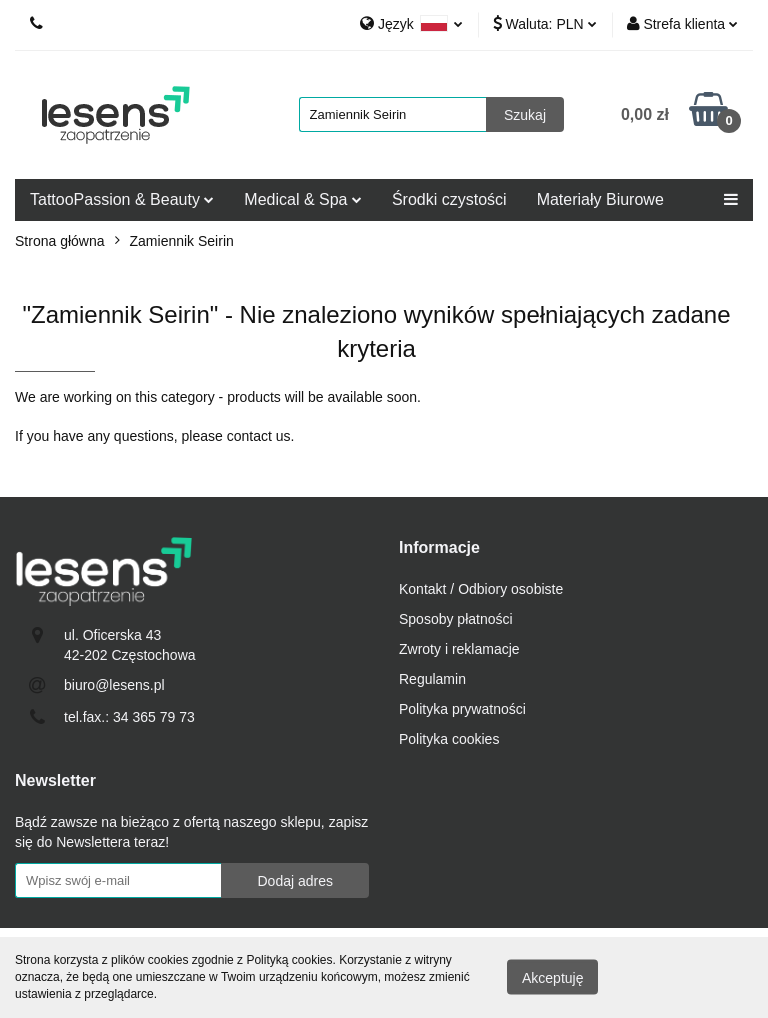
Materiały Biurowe (600, 199)
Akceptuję (552, 978)
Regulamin (432, 679)
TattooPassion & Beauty (122, 199)
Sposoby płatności (456, 619)
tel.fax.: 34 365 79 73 (129, 717)
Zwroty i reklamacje (459, 649)
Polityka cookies (449, 739)
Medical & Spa (303, 199)
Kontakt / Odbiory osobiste (481, 589)
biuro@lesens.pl (114, 685)
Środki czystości (449, 199)
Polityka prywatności (462, 709)
